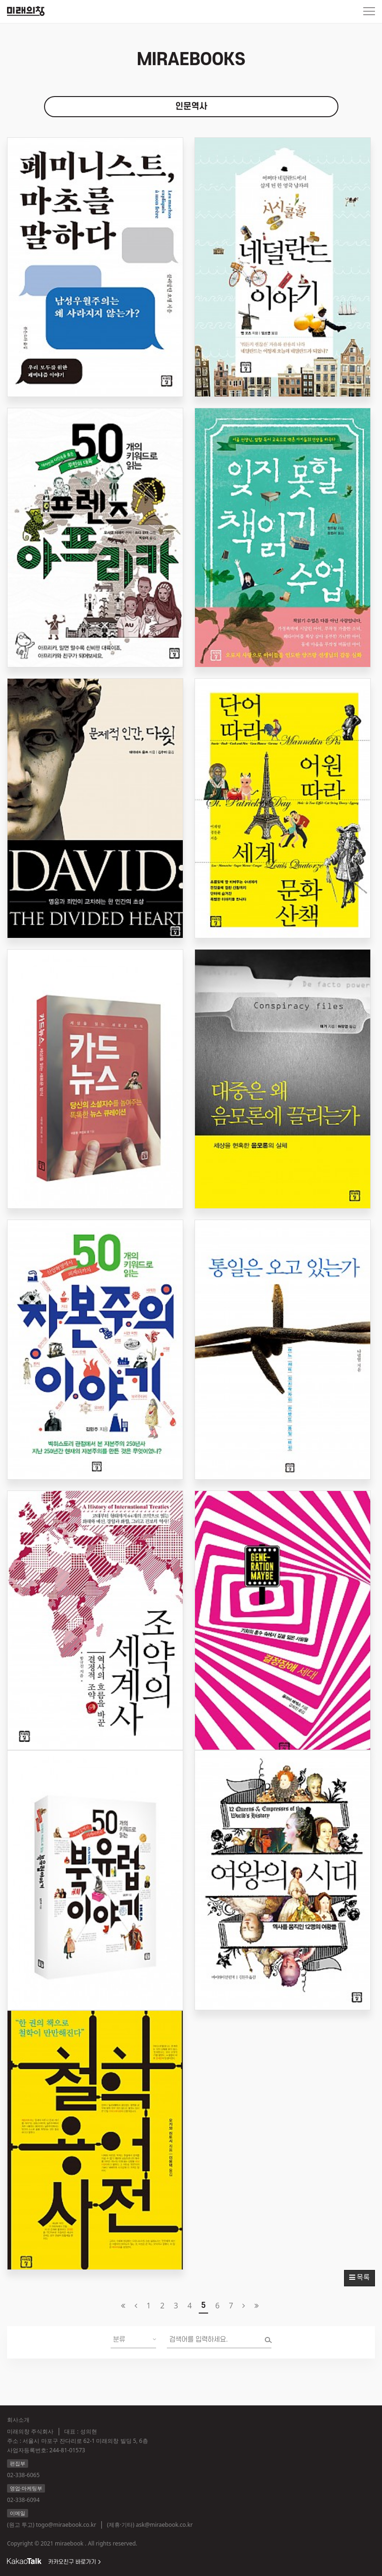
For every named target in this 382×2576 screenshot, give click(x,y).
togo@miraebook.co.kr (66, 2525)
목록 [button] (359, 2278)
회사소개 (18, 2420)
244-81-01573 (67, 2450)
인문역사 (191, 107)
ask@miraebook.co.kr (164, 2525)
